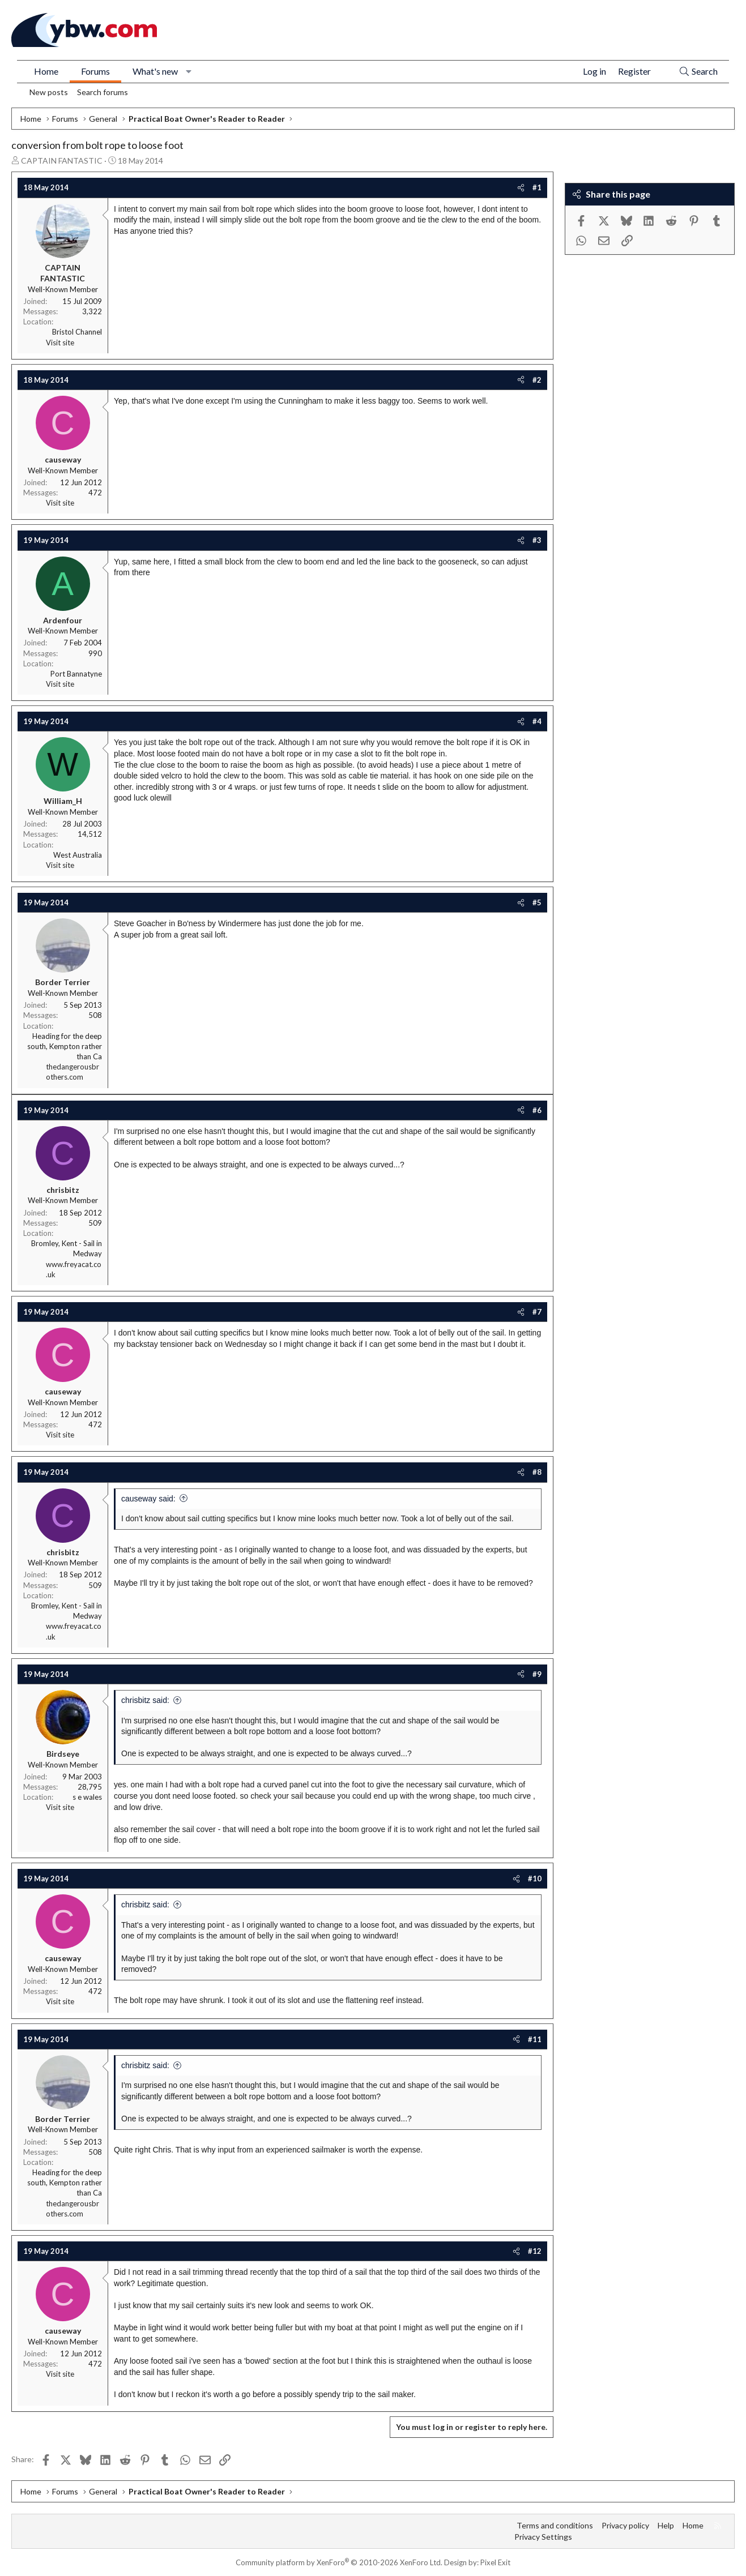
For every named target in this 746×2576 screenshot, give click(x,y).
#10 (535, 1878)
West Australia (77, 854)
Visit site (60, 342)
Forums (95, 71)
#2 (537, 379)
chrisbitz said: (145, 1700)
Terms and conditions (555, 2525)
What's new (155, 71)
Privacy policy (625, 2525)
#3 (537, 540)
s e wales (87, 1797)
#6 (537, 1110)
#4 (537, 721)
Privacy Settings (543, 2536)
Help (666, 2525)
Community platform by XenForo (339, 2562)
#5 (537, 902)
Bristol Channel (77, 331)
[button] (189, 71)
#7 (537, 1311)
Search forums (102, 92)
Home (46, 71)
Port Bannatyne (76, 673)
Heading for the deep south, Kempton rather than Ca (64, 1046)
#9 (537, 1674)
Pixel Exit (495, 2562)
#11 (535, 2039)
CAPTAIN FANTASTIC (62, 160)
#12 (535, 2251)
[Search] (698, 72)
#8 (537, 1472)
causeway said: (148, 1498)
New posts (48, 92)
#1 (537, 187)
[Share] (520, 187)
